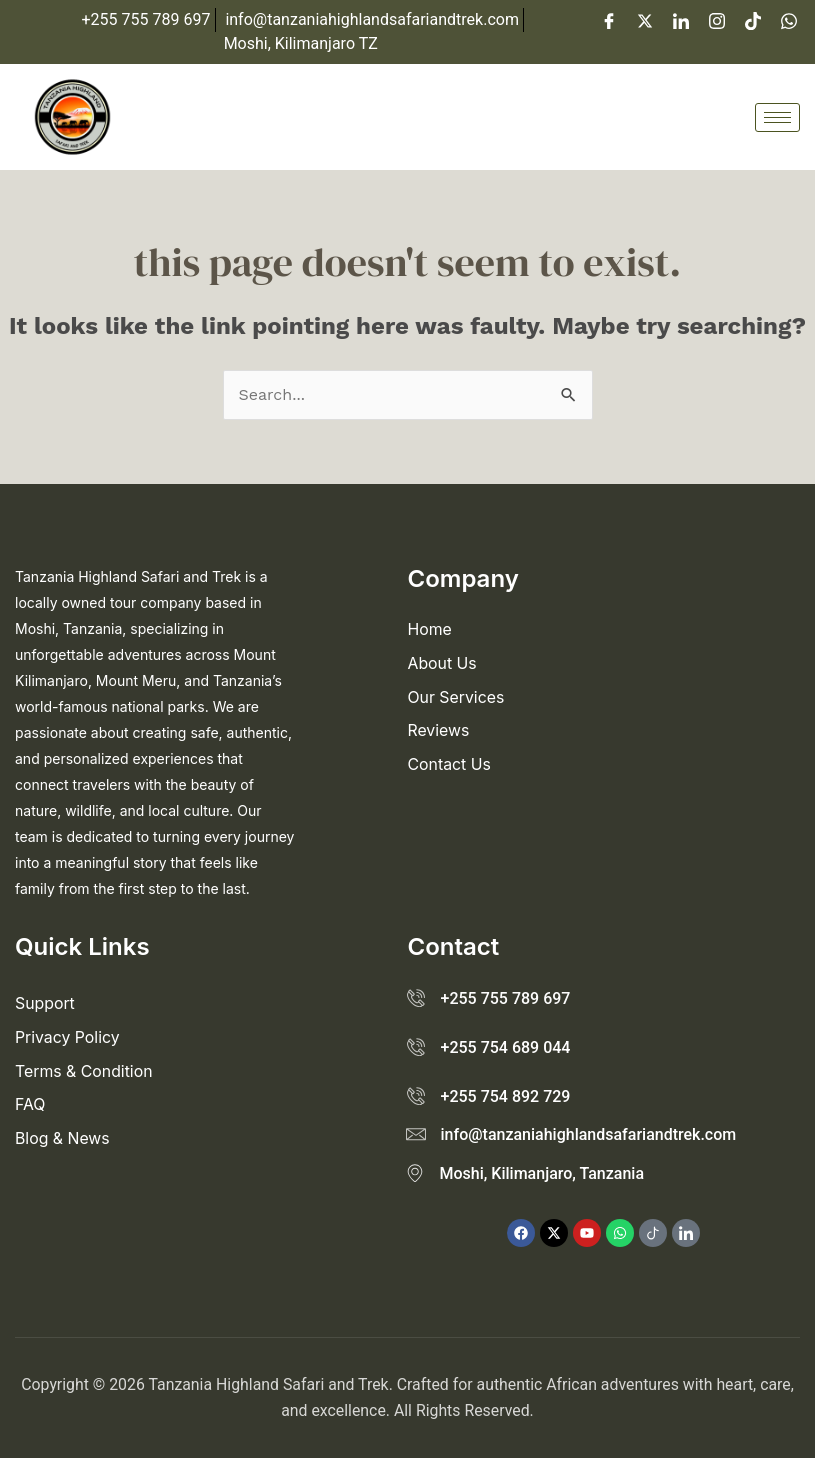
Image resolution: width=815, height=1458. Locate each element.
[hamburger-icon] (777, 117)
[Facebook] (609, 20)
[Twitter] (645, 20)
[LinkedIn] (681, 20)
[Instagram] (717, 20)
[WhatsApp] (789, 20)
